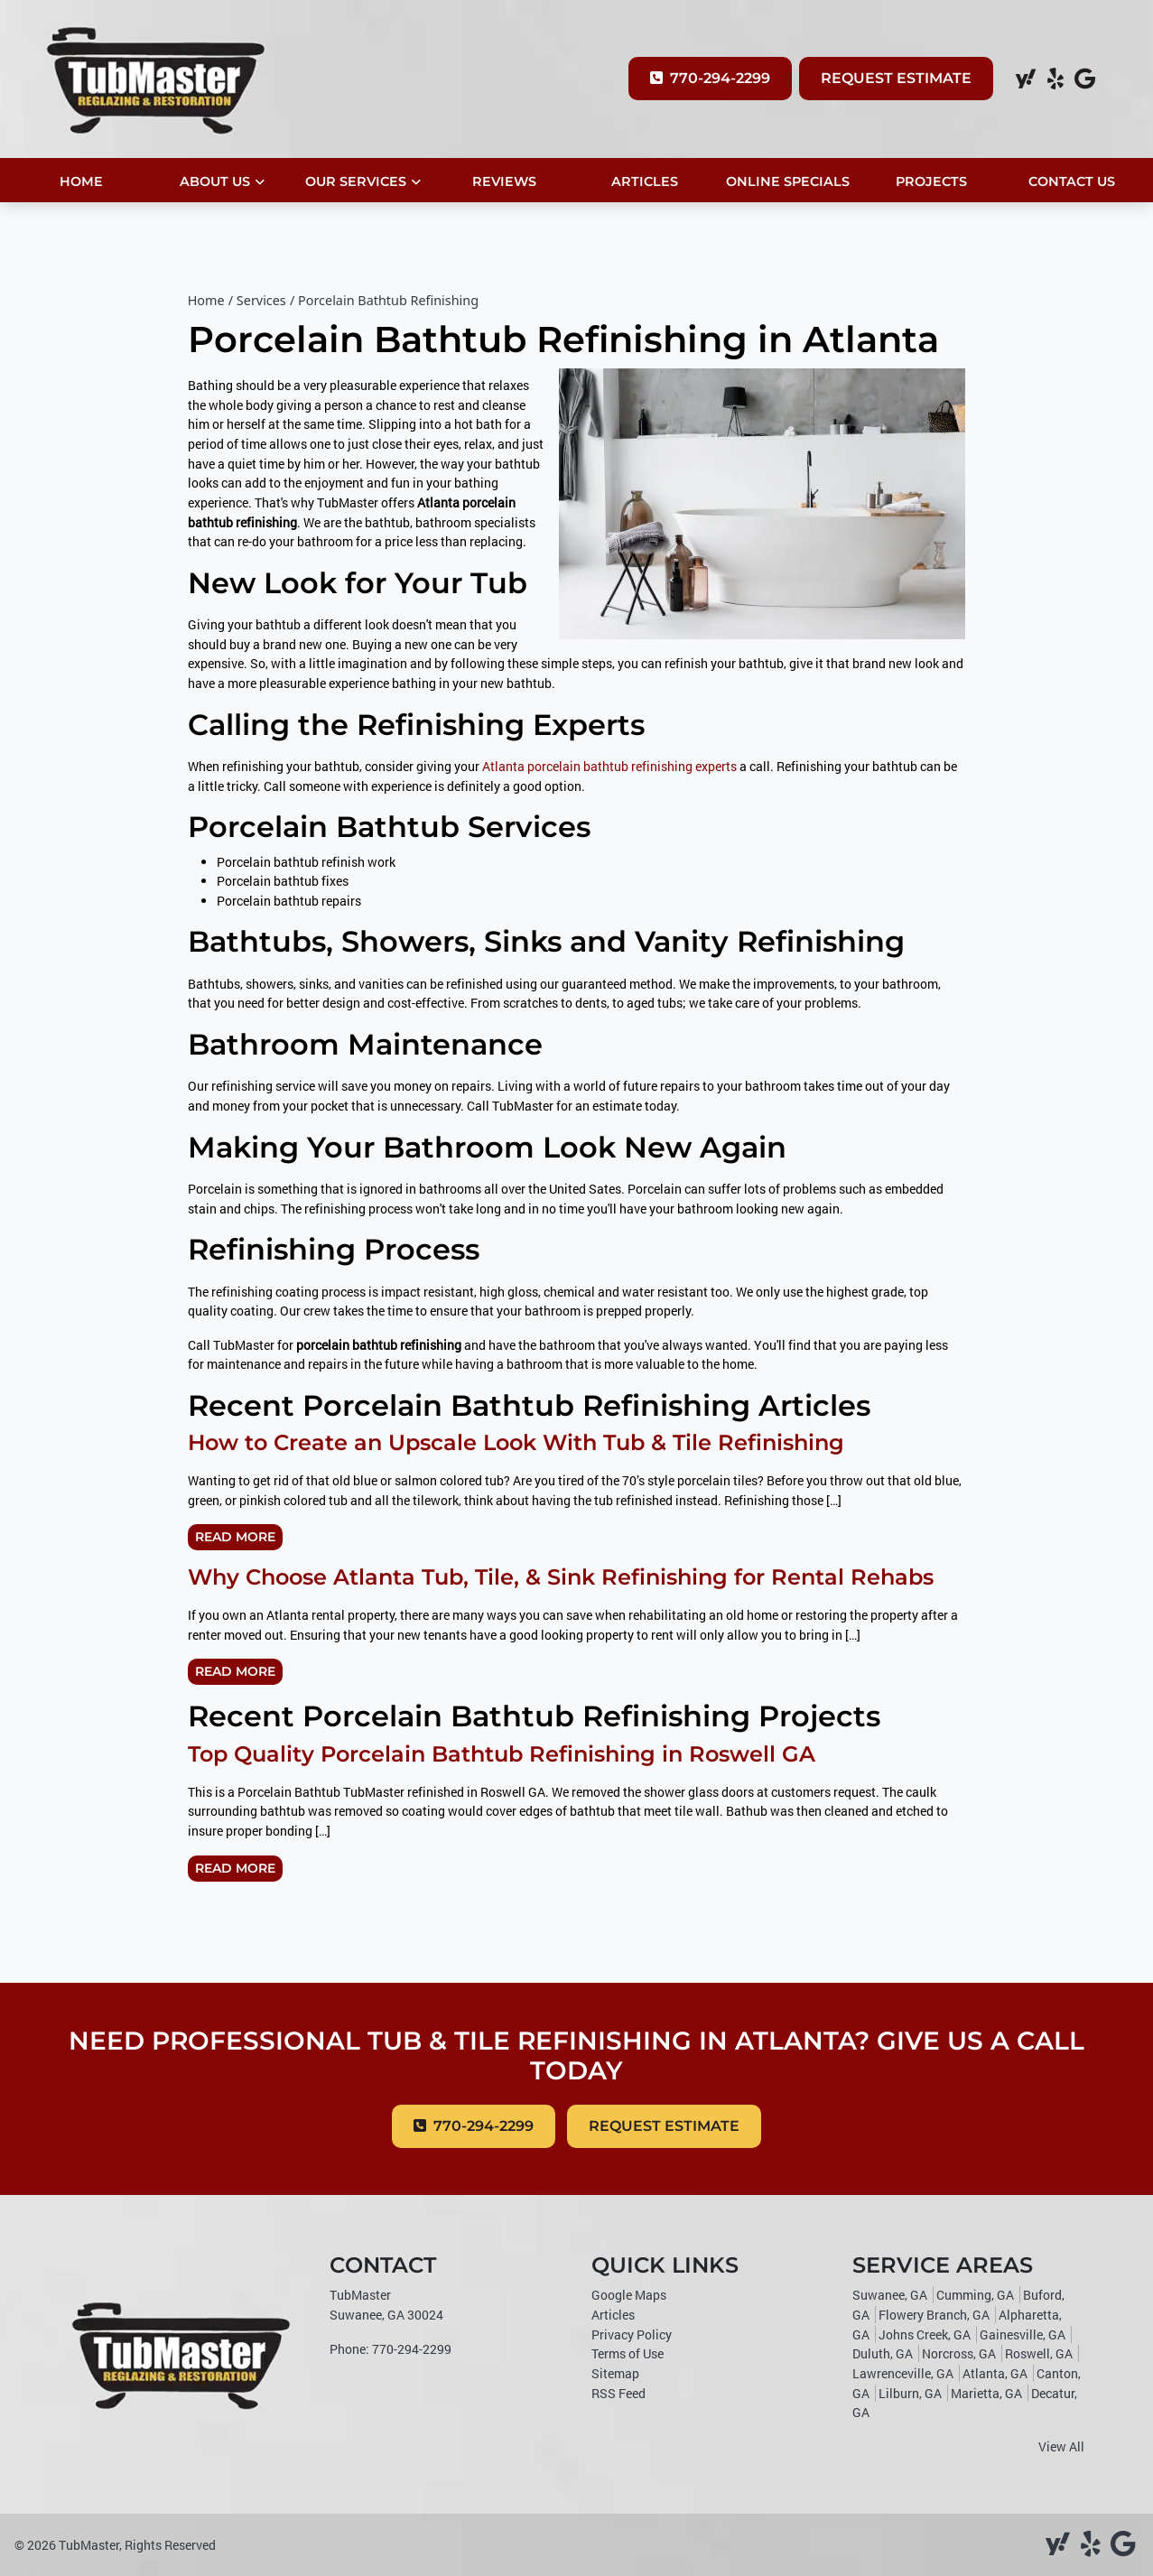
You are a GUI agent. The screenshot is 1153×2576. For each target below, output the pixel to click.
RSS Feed (618, 2393)
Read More (235, 1537)
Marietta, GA (986, 2393)
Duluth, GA (882, 2353)
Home (206, 300)
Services (261, 300)
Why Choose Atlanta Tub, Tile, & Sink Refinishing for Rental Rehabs (561, 1577)
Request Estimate (896, 78)
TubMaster (89, 2544)
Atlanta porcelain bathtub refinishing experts (609, 766)
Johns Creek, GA (925, 2334)
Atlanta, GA (994, 2373)
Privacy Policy (631, 2334)
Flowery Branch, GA (934, 2314)
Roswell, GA (1039, 2353)
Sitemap (615, 2373)
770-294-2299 (710, 78)
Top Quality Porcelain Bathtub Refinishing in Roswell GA (501, 1754)
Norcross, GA (959, 2353)
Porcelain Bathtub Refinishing (388, 300)
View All (1061, 2446)
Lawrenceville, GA (902, 2373)
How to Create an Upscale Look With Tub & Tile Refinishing (516, 1442)
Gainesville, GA (1022, 2334)
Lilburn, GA (910, 2393)
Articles (613, 2314)
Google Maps (628, 2294)
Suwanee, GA (889, 2294)
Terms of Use (627, 2353)
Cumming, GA (975, 2294)
